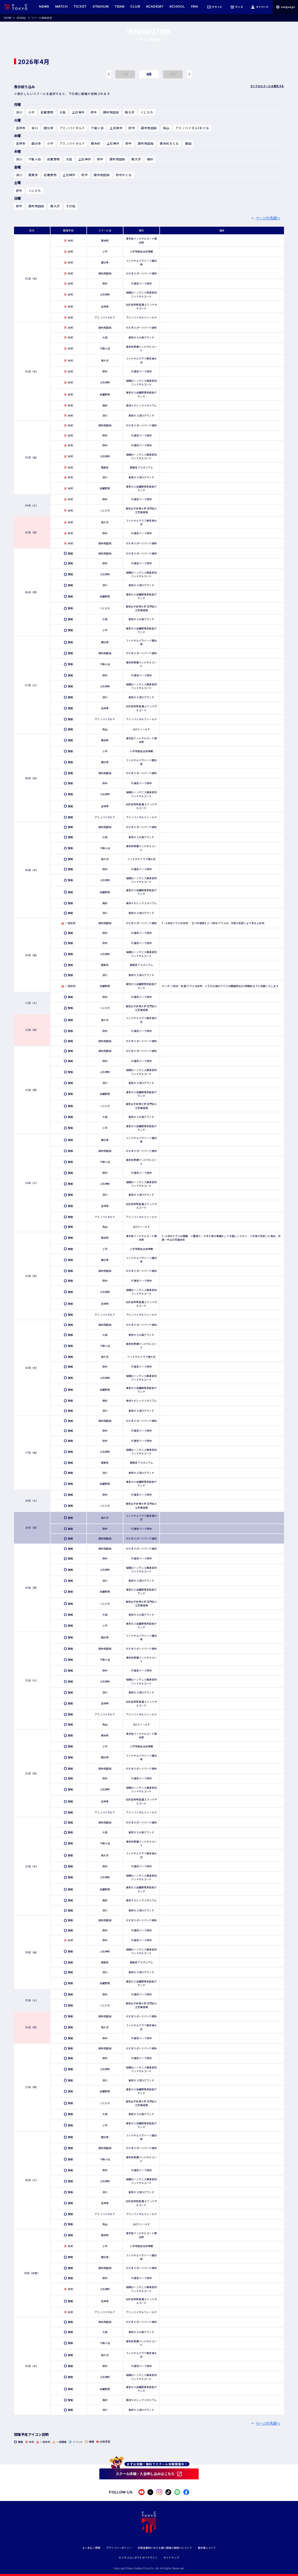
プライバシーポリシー (119, 2548)
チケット (214, 7)
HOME (8, 18)
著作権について (207, 2548)
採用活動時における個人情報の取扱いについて (165, 2548)
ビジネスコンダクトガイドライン (138, 2557)
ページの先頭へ (268, 217)
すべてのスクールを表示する (267, 86)
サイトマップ (171, 2557)
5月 (173, 74)
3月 (125, 74)
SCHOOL (21, 18)
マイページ (260, 7)
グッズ (236, 7)
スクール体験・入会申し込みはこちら (145, 2473)
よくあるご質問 (91, 2548)
